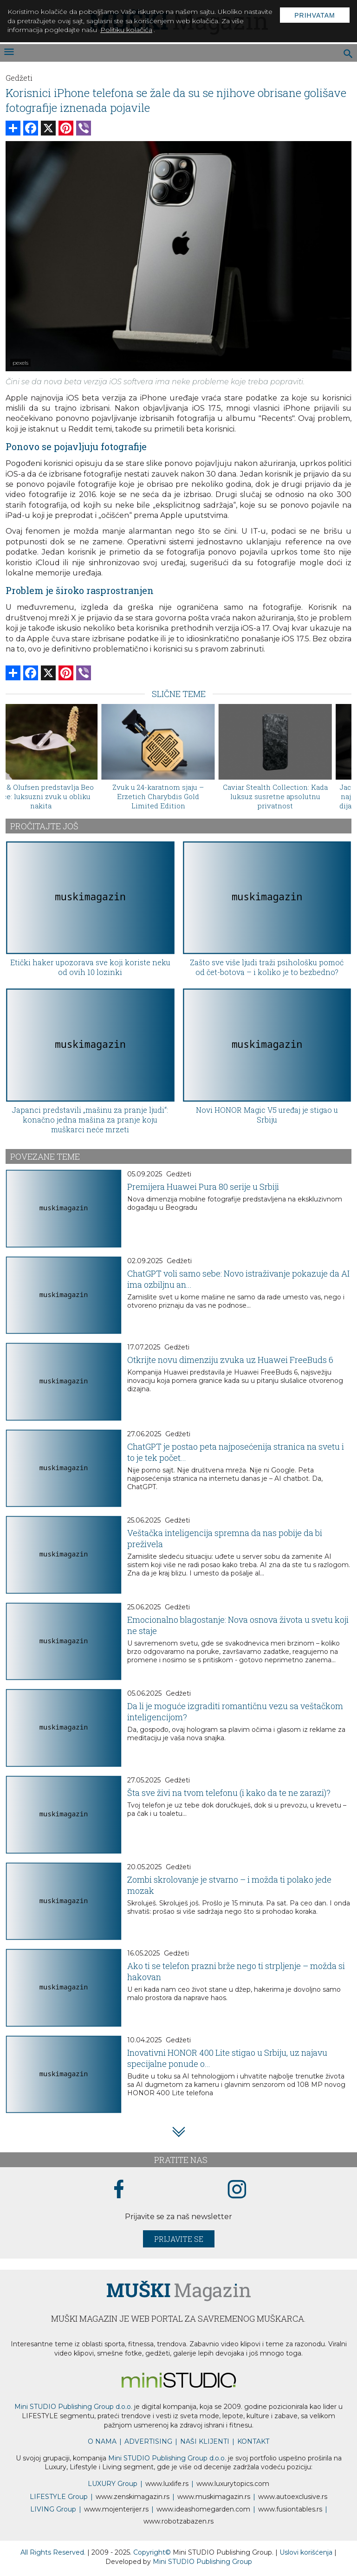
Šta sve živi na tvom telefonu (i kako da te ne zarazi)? (229, 1792)
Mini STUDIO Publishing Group (202, 2561)
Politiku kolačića (126, 30)
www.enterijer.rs (116, 2509)
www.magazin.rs (132, 2496)
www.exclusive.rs (292, 2496)
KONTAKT (253, 2441)
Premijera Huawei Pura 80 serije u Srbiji (203, 1186)
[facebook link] (119, 2190)
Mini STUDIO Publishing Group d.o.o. (73, 2406)
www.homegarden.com (203, 2509)
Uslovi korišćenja (306, 2552)
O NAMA (102, 2441)
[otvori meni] (8, 52)
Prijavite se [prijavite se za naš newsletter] (178, 2239)
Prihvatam (314, 15)
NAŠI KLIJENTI (204, 2441)
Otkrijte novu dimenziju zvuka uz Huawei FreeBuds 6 (230, 1359)
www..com (232, 2483)
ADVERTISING (148, 2441)
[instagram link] (237, 2189)
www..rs (166, 2483)
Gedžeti (19, 78)
